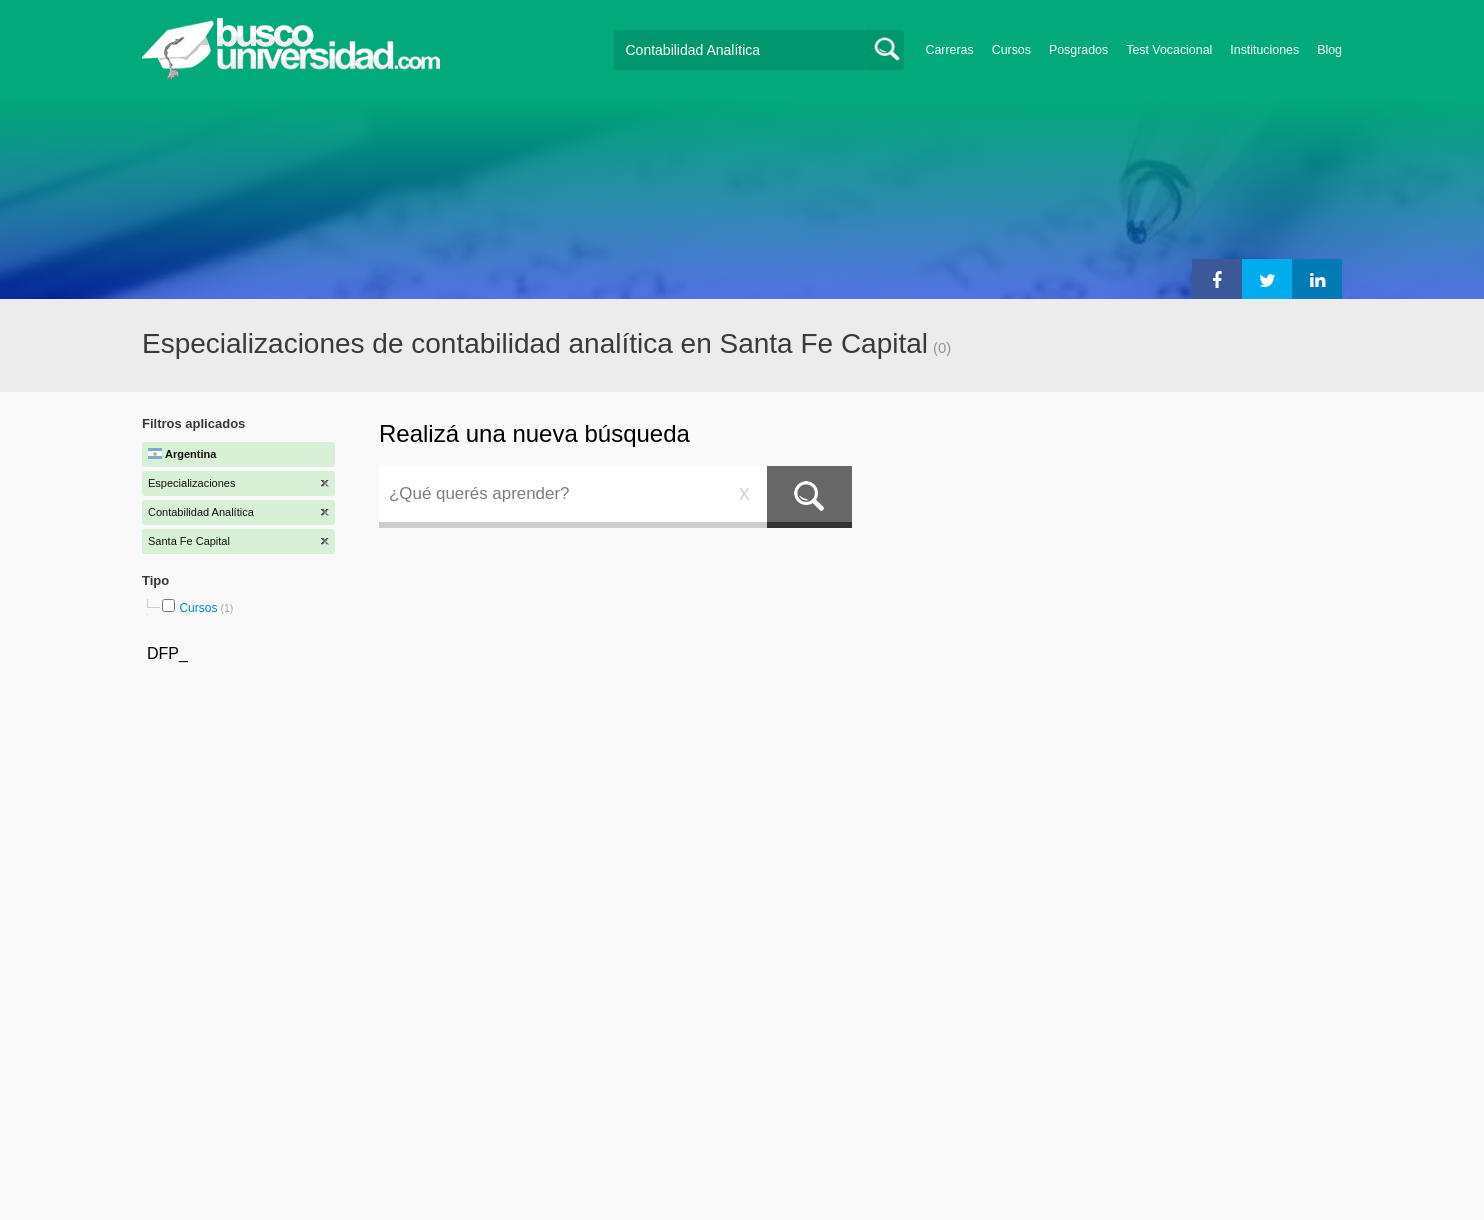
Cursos (1011, 50)
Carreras (950, 50)
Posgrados (1078, 50)
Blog (1329, 50)
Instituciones (1264, 50)
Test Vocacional (1169, 50)
